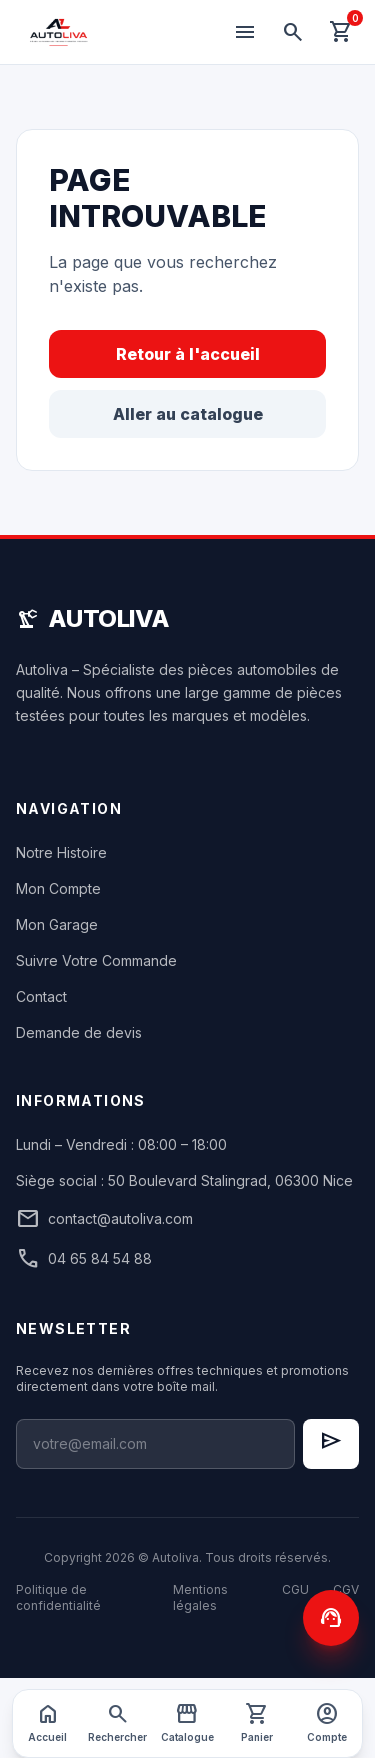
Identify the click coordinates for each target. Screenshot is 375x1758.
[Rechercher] (293, 32)
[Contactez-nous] (331, 1618)
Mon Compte (58, 888)
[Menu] (245, 32)
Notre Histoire (61, 852)
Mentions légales (200, 1597)
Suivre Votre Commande (96, 960)
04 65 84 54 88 (84, 1259)
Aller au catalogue (188, 414)
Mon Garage (57, 924)
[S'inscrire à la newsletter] (331, 1444)
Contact (41, 996)
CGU (295, 1589)
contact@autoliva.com (104, 1219)
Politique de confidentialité (58, 1597)
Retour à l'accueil (188, 354)
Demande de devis (79, 1032)
